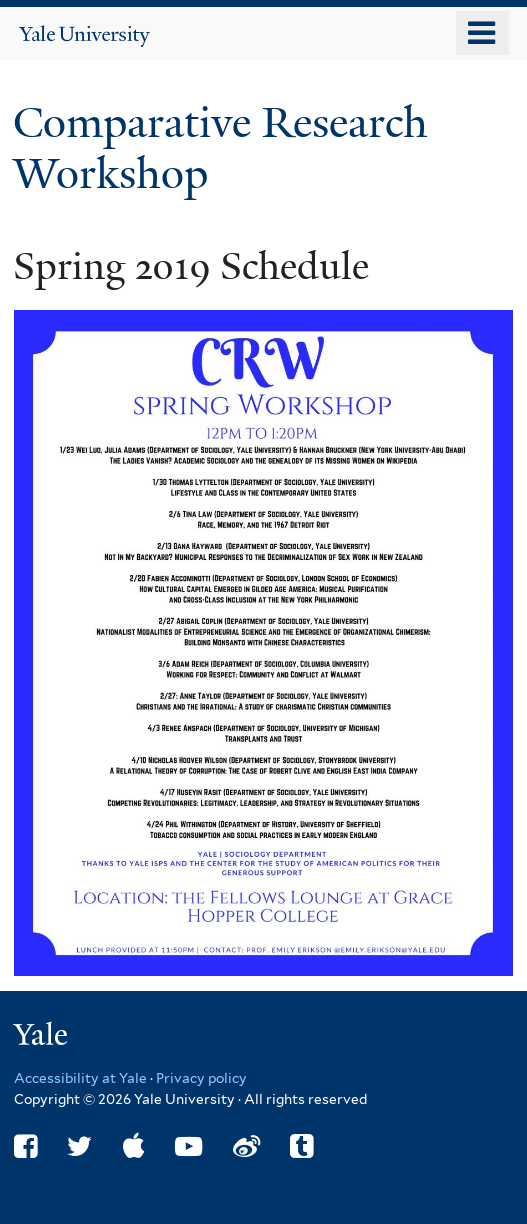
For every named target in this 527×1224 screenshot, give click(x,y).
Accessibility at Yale (80, 1078)
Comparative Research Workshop (220, 147)
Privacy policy (201, 1078)
